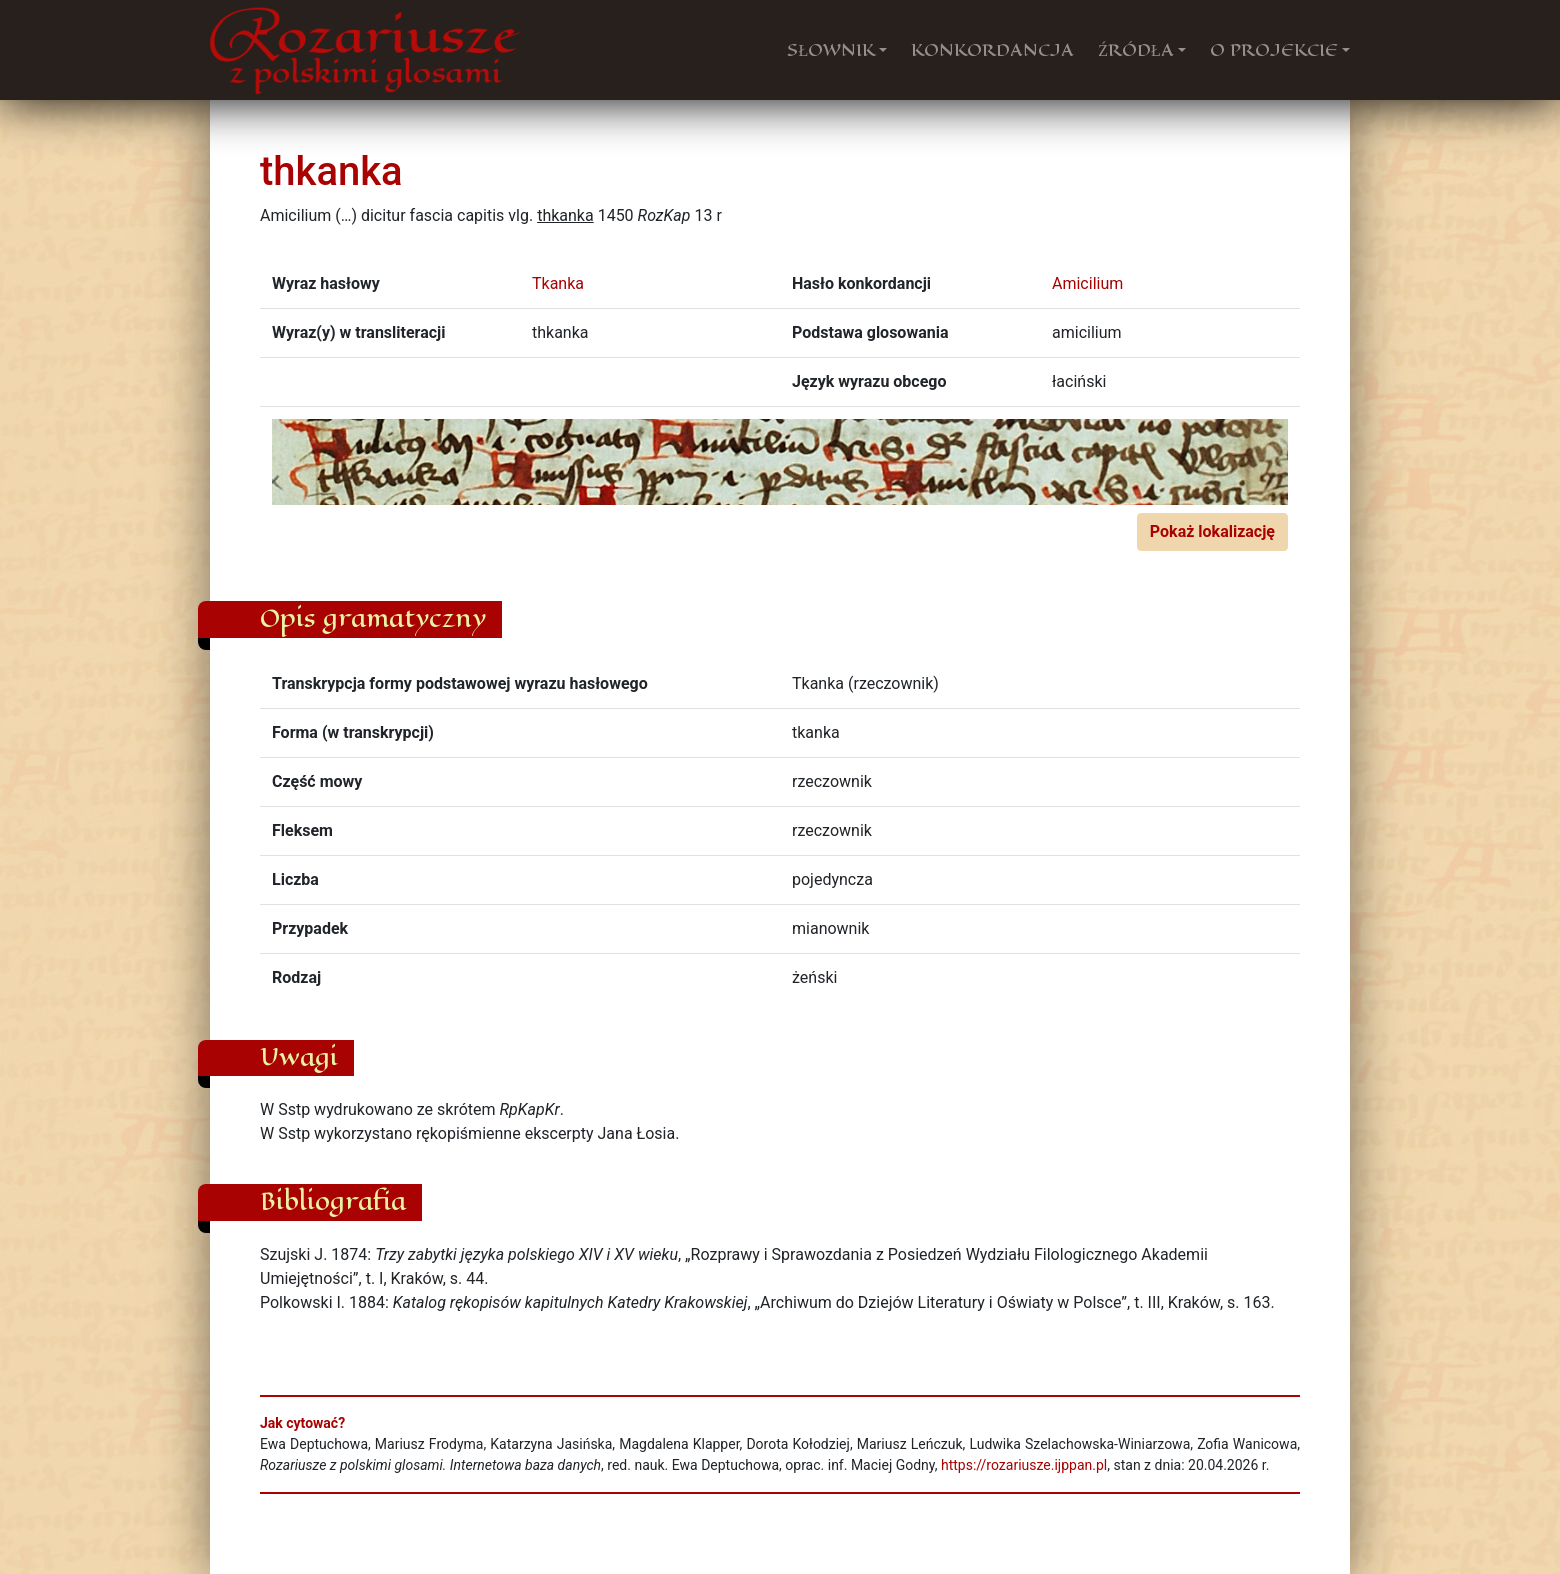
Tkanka (558, 283)
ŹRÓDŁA (1136, 50)
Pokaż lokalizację (1212, 531)
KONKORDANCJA (992, 50)
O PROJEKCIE (1274, 50)
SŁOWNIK (831, 50)
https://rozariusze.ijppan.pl (1024, 1465)
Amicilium (1087, 283)
